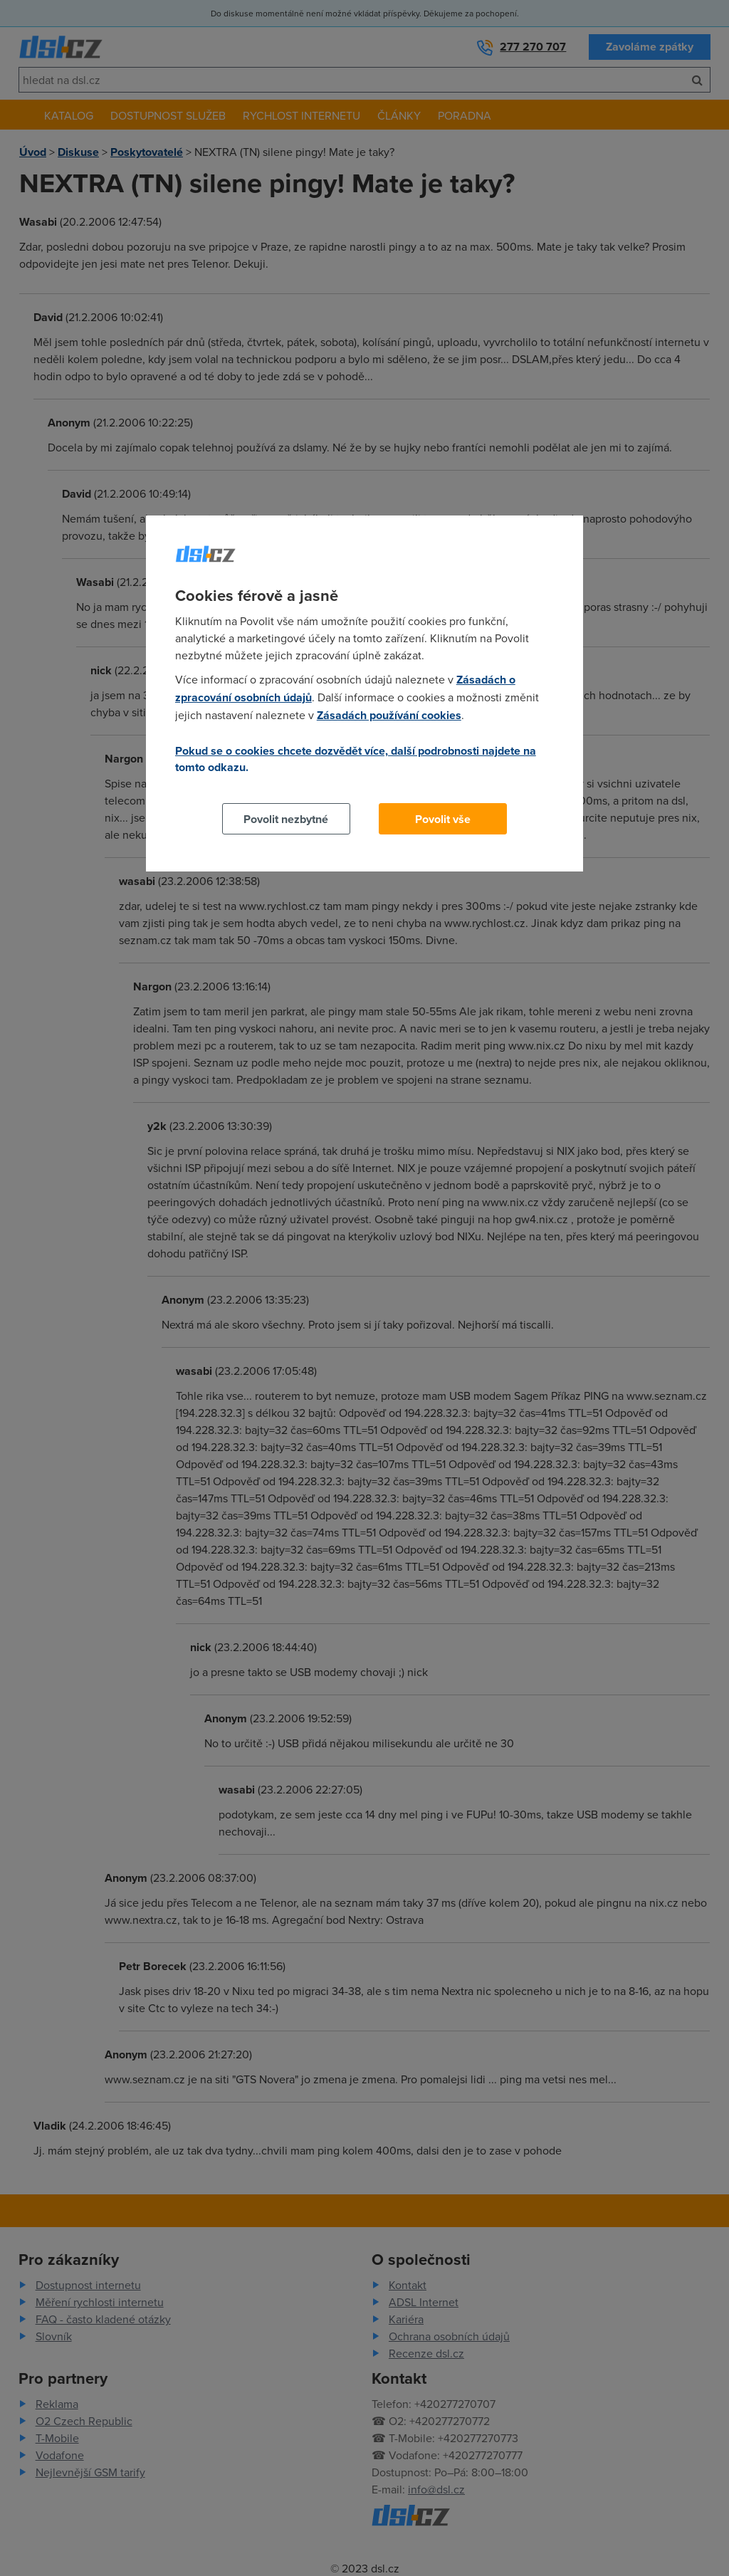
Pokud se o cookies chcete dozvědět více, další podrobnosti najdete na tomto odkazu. (355, 759)
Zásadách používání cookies (389, 715)
